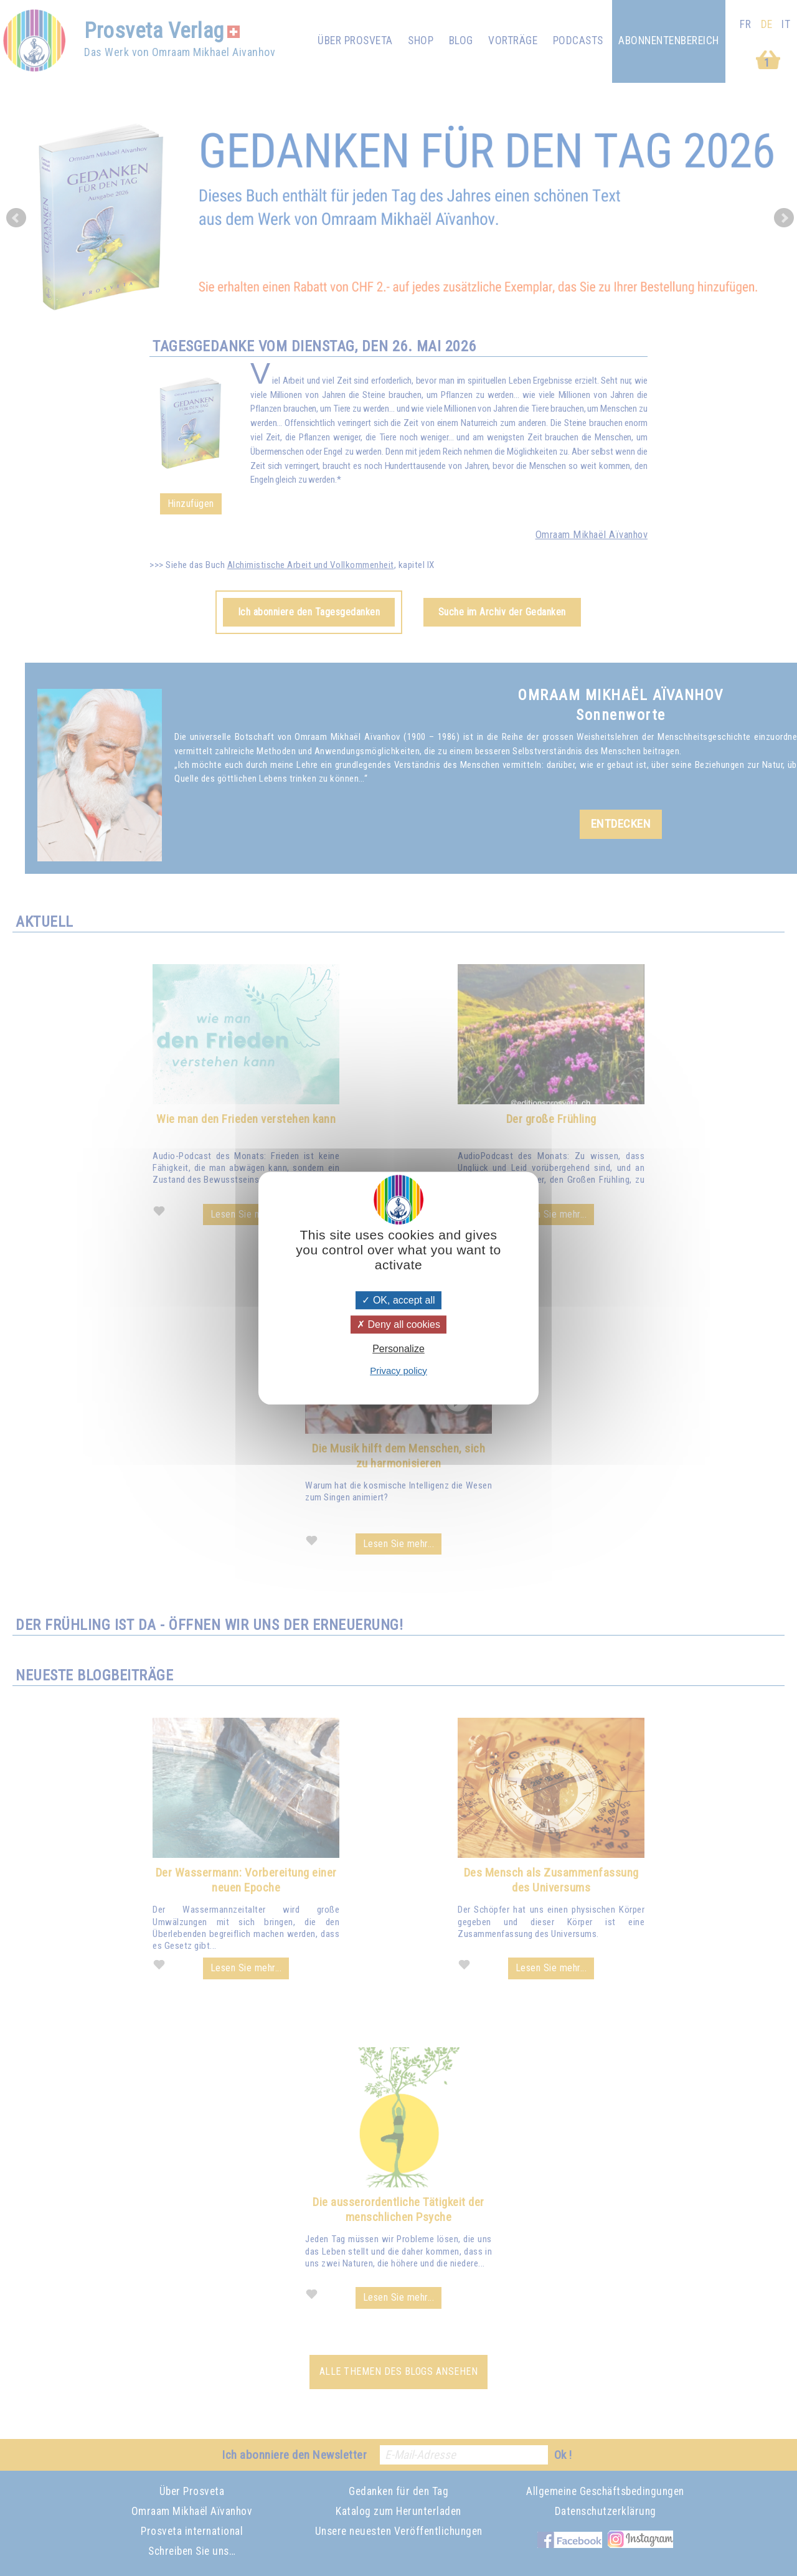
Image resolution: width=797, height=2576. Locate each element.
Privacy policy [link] (398, 1370)
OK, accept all (398, 1300)
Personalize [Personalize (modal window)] (398, 1349)
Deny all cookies (398, 1324)
